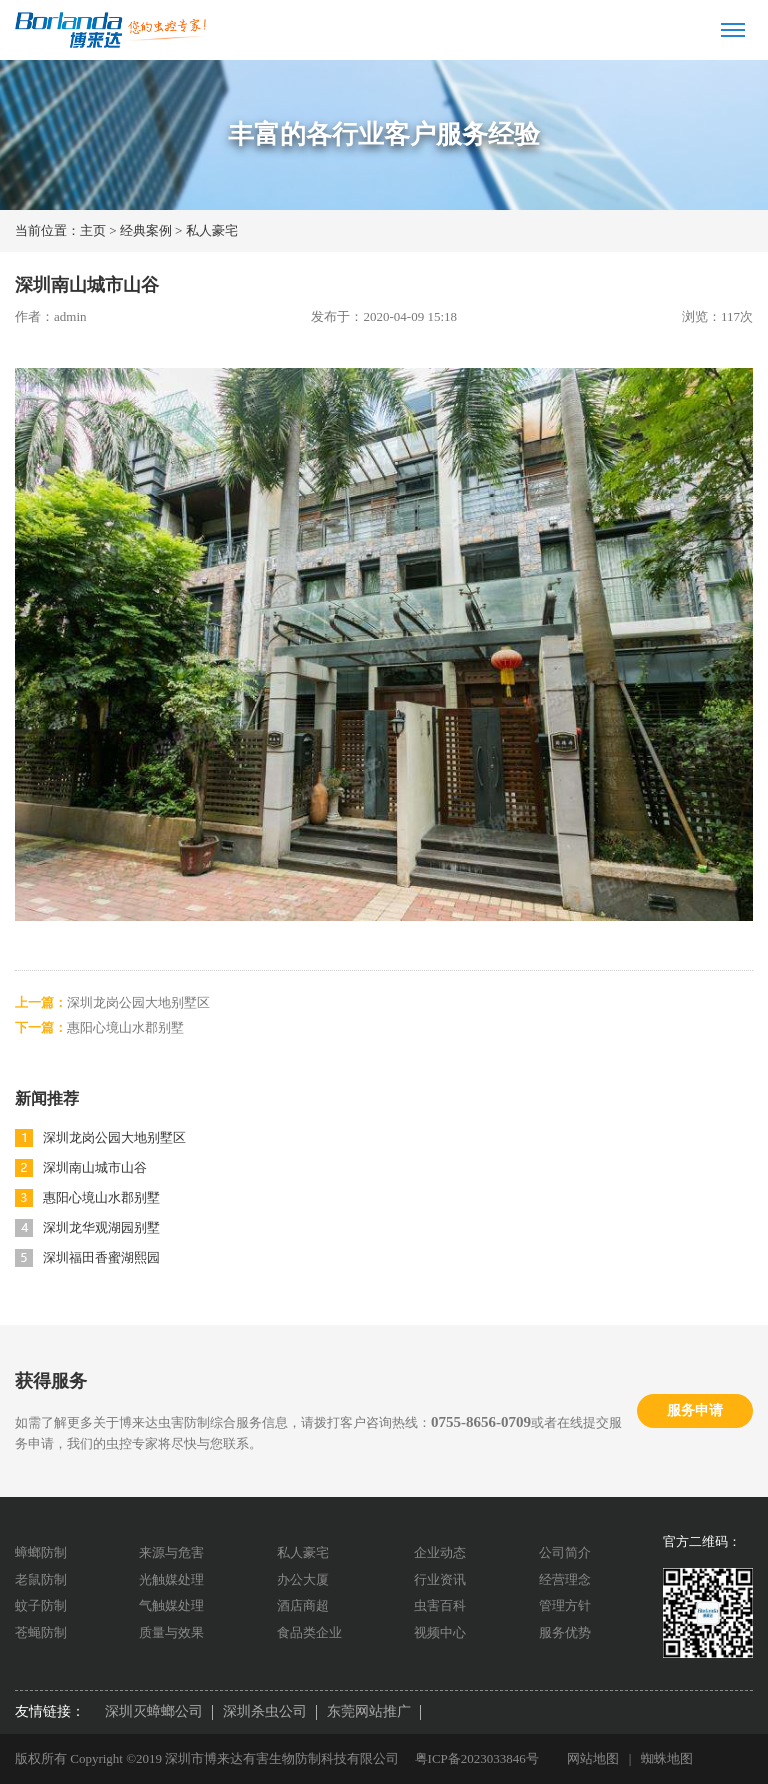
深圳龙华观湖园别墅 (101, 1227)
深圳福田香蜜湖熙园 (101, 1257)
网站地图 (593, 1758)
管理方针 (565, 1605)
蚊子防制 (41, 1605)
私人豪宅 (212, 230)
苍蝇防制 (41, 1632)
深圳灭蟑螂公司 (154, 1711)
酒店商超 (303, 1605)
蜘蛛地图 (667, 1758)
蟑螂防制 (41, 1552)
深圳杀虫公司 (265, 1711)
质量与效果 (171, 1632)
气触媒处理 (171, 1605)
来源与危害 (171, 1552)
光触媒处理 (171, 1579)
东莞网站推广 (369, 1711)
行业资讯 (440, 1579)
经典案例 (146, 230)
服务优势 (565, 1632)
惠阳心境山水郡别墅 (125, 1027)
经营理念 (565, 1579)
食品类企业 (309, 1632)
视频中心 (440, 1632)
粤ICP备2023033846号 (477, 1758)
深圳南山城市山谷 (95, 1167)
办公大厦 (303, 1579)
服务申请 (695, 1410)
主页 (93, 230)
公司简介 (565, 1552)
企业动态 (440, 1552)
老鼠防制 (41, 1579)
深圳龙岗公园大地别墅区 (138, 1002)
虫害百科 (440, 1605)
